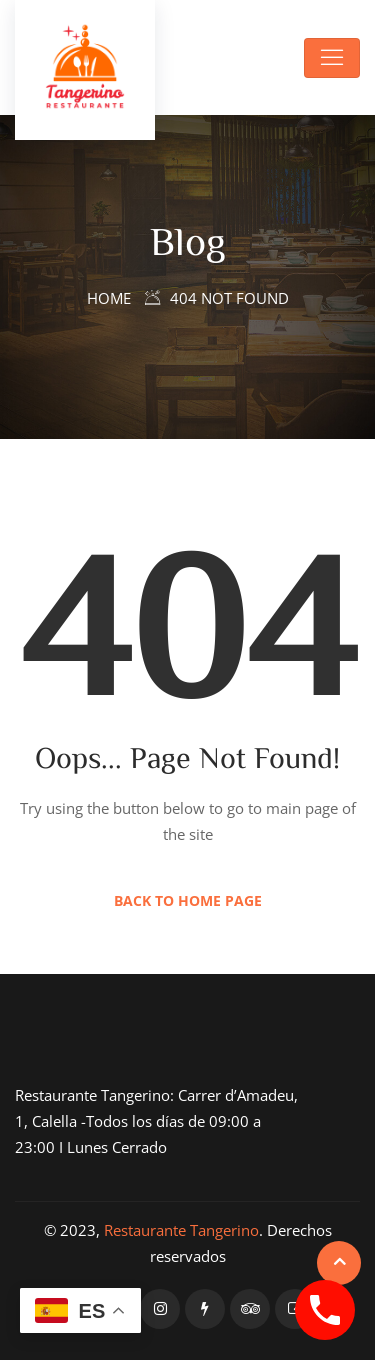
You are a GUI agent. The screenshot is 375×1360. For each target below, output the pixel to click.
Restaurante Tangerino (181, 1230)
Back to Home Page (188, 900)
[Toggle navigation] (332, 58)
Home (109, 298)
